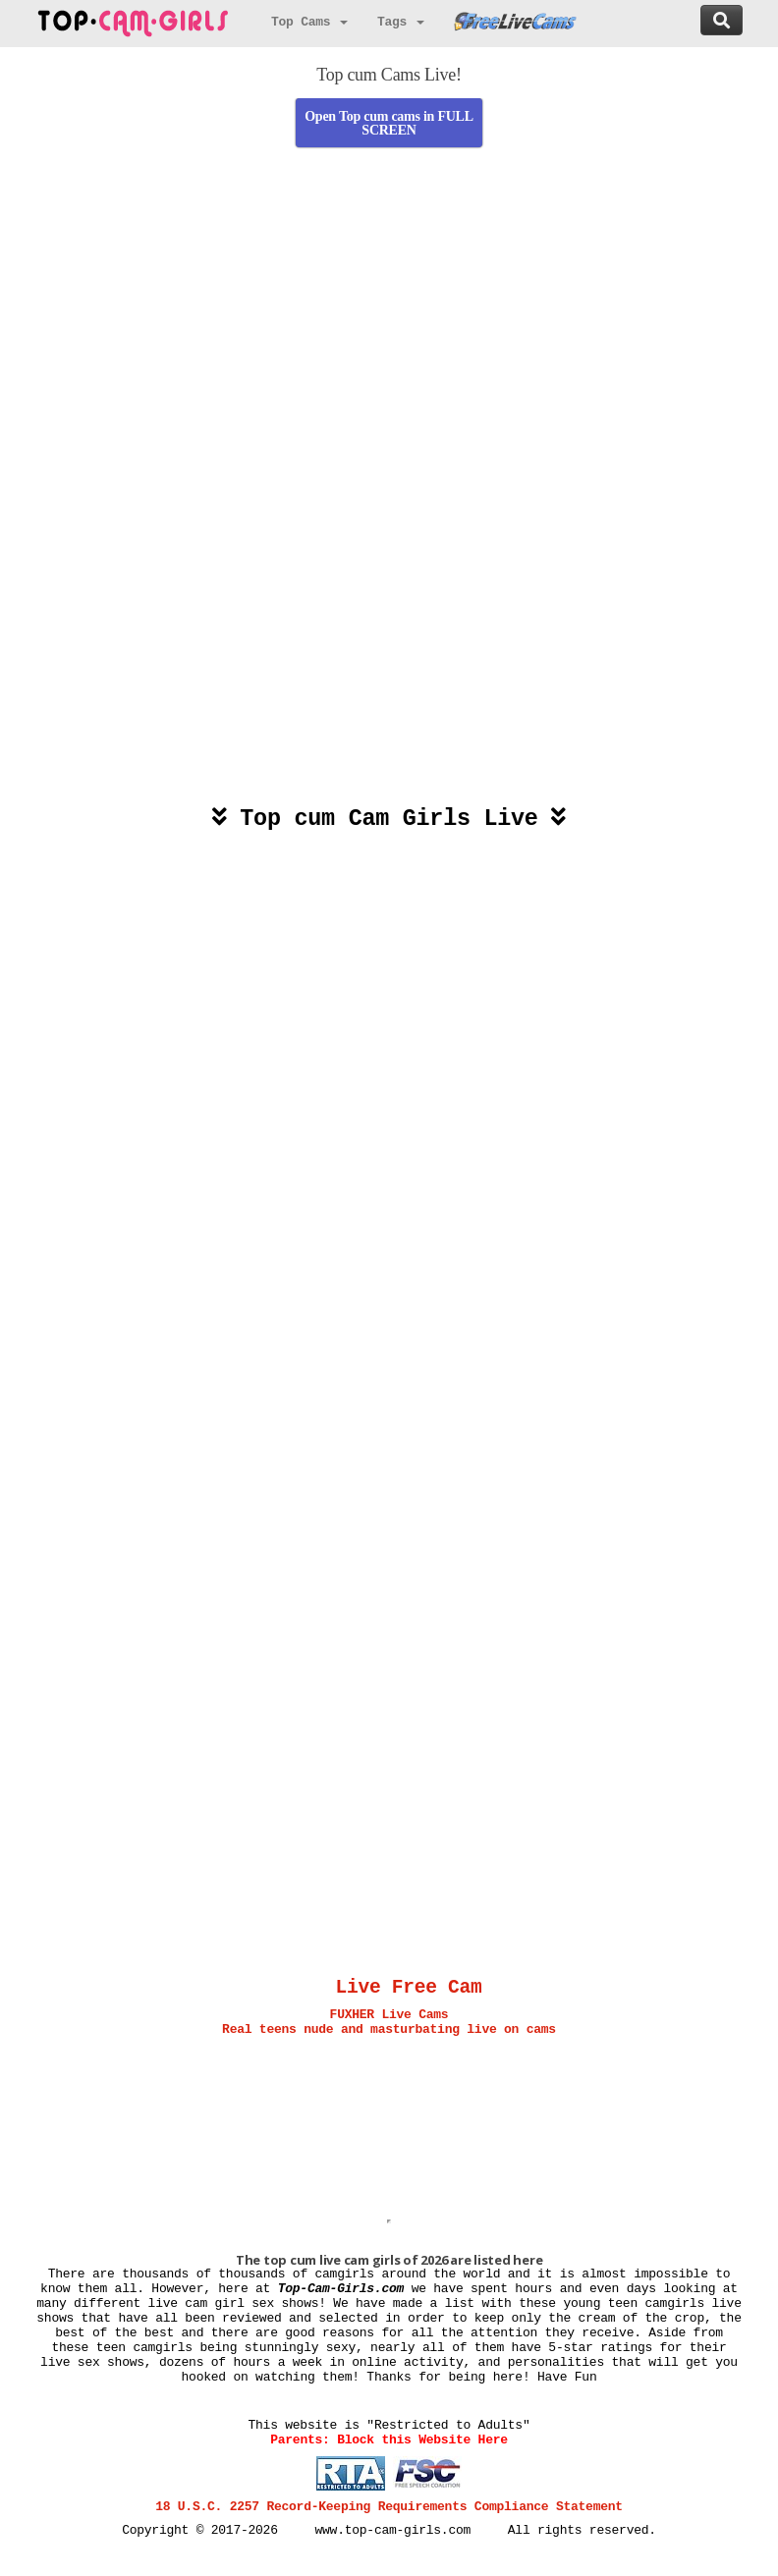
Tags (400, 22)
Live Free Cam (409, 1988)
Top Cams (309, 22)
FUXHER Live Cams (389, 2014)
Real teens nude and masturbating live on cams (389, 2029)
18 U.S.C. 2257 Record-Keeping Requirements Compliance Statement (389, 2506)
